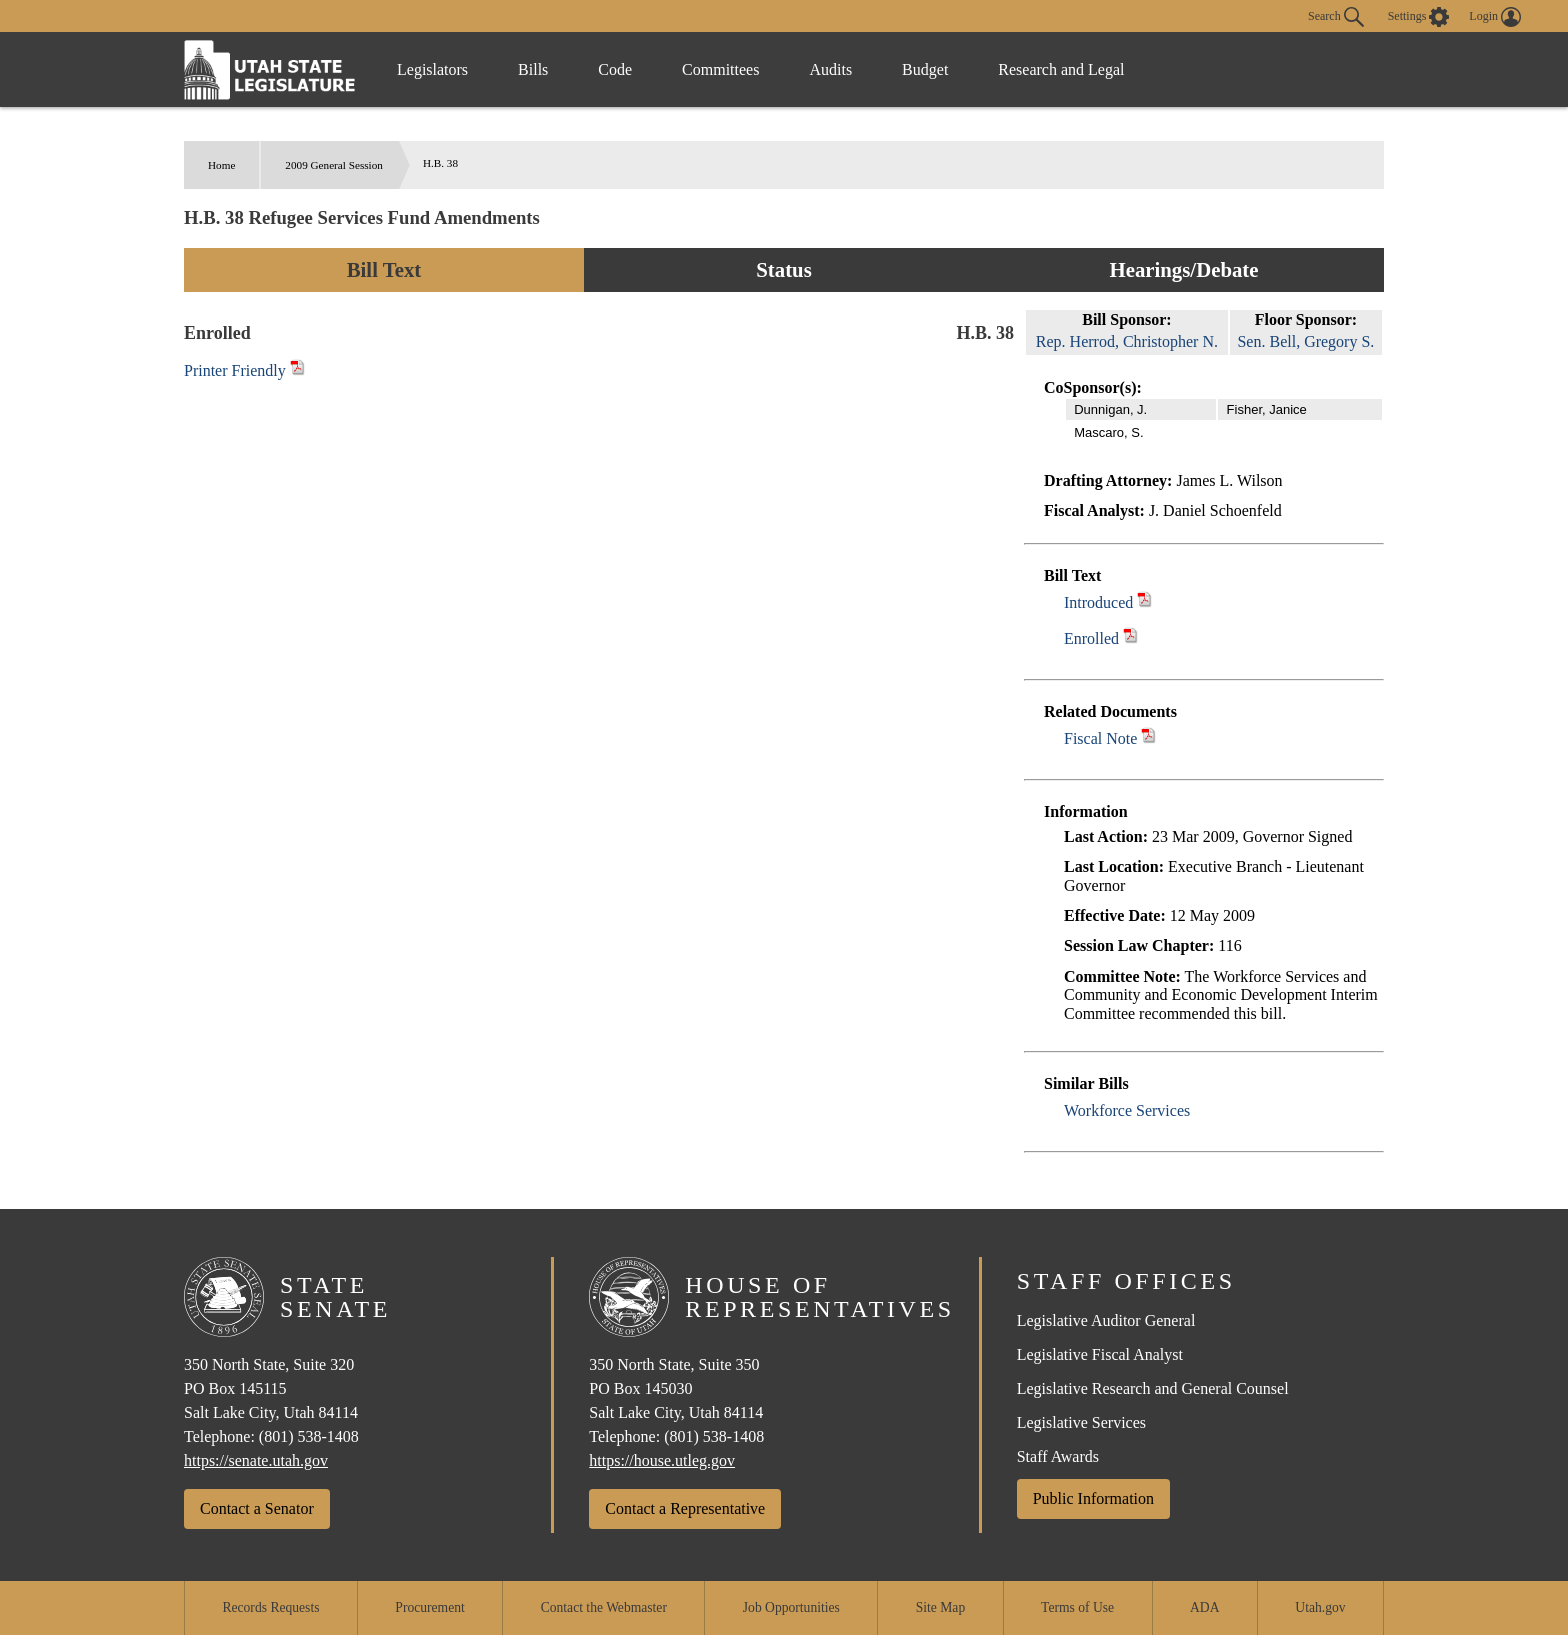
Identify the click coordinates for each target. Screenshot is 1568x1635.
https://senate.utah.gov (256, 1460)
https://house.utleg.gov (662, 1460)
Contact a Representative (685, 1508)
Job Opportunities (791, 1607)
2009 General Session (334, 165)
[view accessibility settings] (1419, 17)
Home (221, 165)
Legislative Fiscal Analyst (1100, 1354)
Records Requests (270, 1607)
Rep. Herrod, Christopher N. (1127, 341)
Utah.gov (1320, 1607)
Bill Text (384, 269)
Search (1336, 17)
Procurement (429, 1607)
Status (783, 269)
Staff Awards (1058, 1456)
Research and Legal (1061, 69)
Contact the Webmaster (604, 1607)
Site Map (940, 1607)
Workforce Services (1127, 1110)
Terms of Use (1077, 1607)
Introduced (1098, 602)
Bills (533, 69)
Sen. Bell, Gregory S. (1305, 341)
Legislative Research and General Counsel (1153, 1388)
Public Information (1093, 1498)
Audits (830, 69)
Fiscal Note (1100, 738)
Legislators (432, 69)
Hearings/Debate (1183, 269)
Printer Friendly (244, 370)
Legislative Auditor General (1106, 1320)
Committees (720, 69)
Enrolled (1091, 638)
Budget (925, 69)
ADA (1204, 1607)
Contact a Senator (257, 1508)
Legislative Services (1081, 1422)
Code (615, 69)
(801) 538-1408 (309, 1436)
